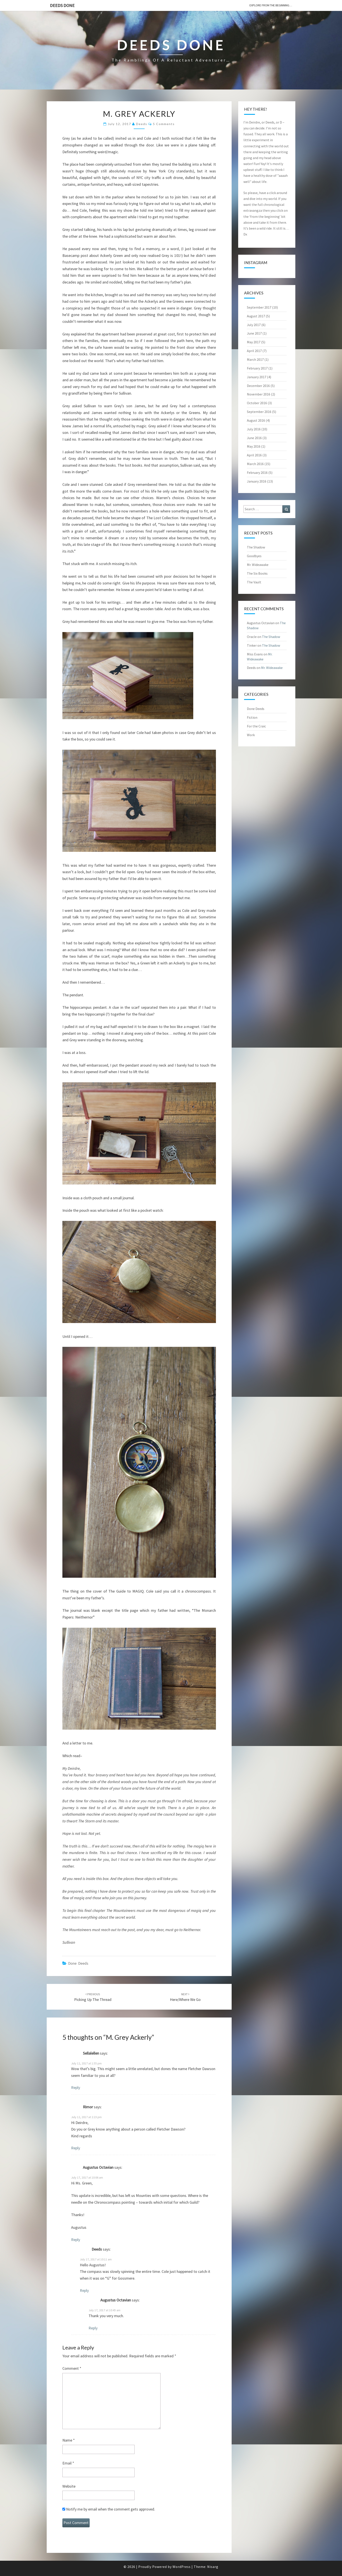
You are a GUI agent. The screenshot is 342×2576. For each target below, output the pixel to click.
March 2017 (255, 359)
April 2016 (254, 455)
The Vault (254, 582)
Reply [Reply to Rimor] (75, 2147)
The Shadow (256, 547)
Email (68, 2463)
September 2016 (259, 411)
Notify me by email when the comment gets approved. (108, 2509)
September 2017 (259, 307)
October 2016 (257, 403)
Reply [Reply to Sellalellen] (75, 2087)
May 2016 (253, 446)
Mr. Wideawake (257, 564)
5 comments (164, 124)
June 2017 (254, 333)
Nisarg (212, 2566)
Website (68, 2486)
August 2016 (256, 420)
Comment (71, 2368)
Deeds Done (62, 5)
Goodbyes (254, 556)
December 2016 (258, 385)
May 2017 (253, 342)
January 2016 (256, 481)
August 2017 (256, 316)
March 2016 (255, 464)
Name (68, 2440)
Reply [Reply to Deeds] (84, 2290)
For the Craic (256, 726)
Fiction (252, 717)
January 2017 (256, 377)
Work (251, 735)
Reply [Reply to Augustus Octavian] (75, 2239)
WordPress (182, 2566)
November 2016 (258, 394)
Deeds (141, 124)
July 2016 (254, 429)
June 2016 (254, 438)
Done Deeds (78, 1963)
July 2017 (254, 325)
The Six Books (257, 573)
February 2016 (257, 472)
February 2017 (257, 368)
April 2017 (254, 351)
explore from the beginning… (271, 5)
